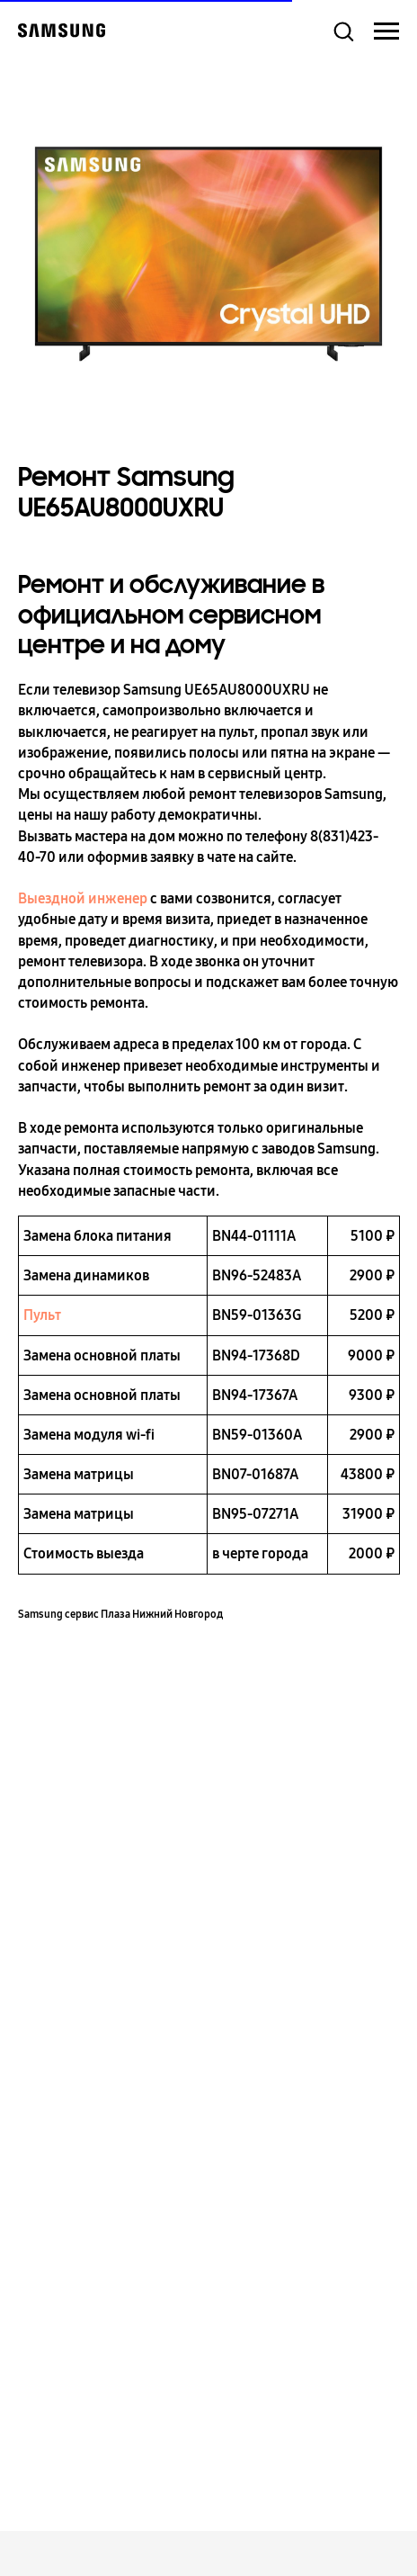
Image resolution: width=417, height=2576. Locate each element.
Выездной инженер (82, 898)
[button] (343, 30)
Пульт (42, 1315)
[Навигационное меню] (386, 31)
